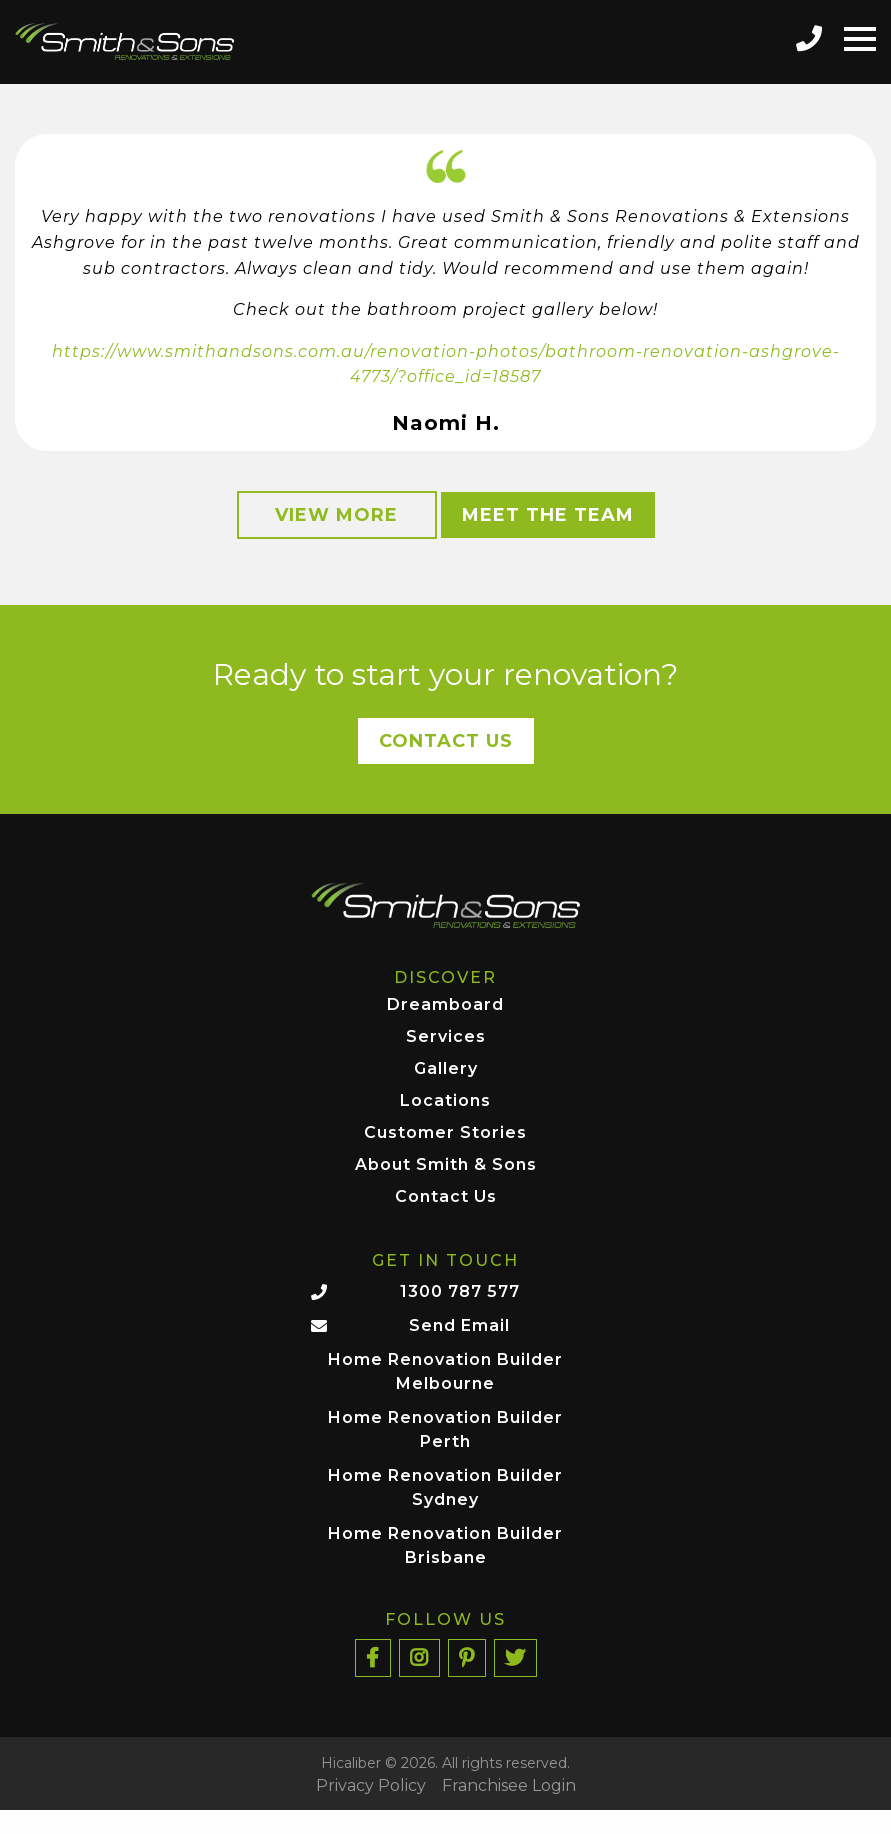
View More (336, 515)
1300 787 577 (460, 1291)
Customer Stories (445, 1133)
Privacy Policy (371, 1786)
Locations (445, 1101)
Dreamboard (445, 1005)
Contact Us (446, 741)
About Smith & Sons (446, 1165)
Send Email (459, 1325)
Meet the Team (548, 515)
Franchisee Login (509, 1786)
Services (446, 1037)
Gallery (446, 1069)
